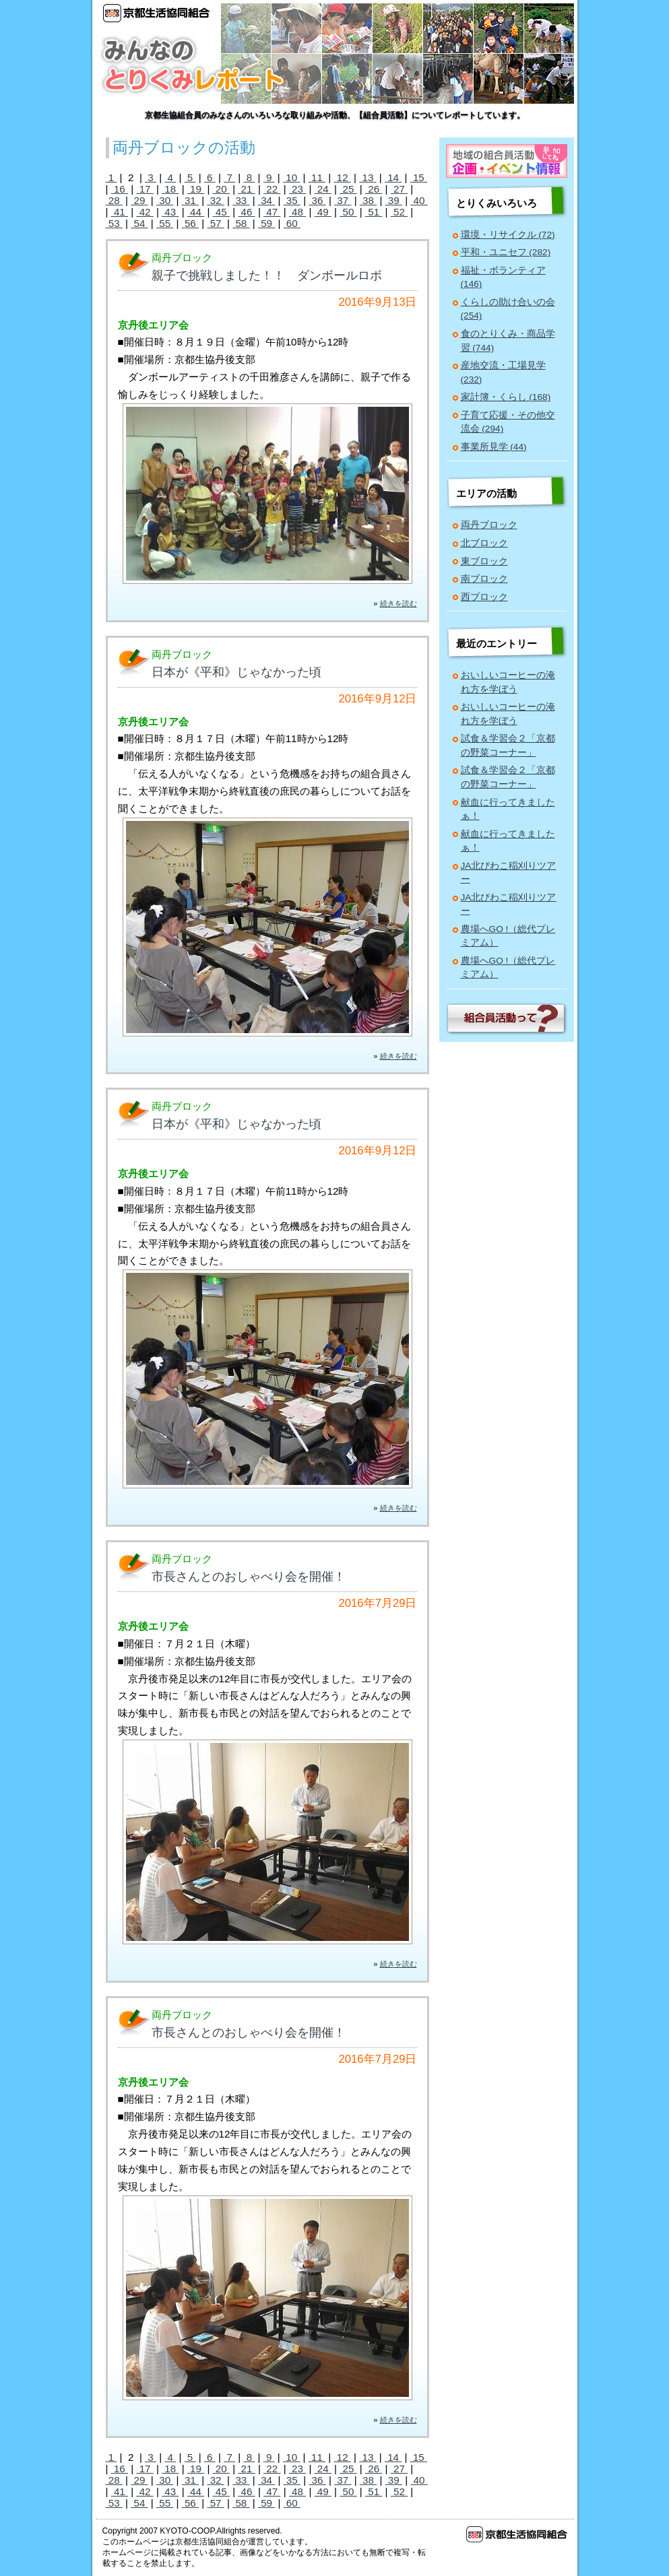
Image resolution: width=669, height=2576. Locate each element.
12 (341, 177)
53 (114, 223)
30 (164, 200)
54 (139, 223)
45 (221, 212)
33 (240, 200)
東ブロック (484, 561)
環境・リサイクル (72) (508, 235)
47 (271, 212)
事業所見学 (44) (494, 447)
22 (271, 189)
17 (144, 189)
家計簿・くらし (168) (506, 397)
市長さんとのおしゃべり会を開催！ (249, 1576)
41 (119, 212)
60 (292, 223)
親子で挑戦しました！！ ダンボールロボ (267, 275)
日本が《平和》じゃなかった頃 (236, 672)
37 (342, 200)
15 (418, 177)
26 (373, 189)
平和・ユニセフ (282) (506, 252)
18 (170, 189)
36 (317, 200)
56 (190, 223)
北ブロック (484, 543)
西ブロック (484, 597)
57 (215, 223)
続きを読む (398, 603)
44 (195, 212)
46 (246, 212)
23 (297, 189)
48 (297, 212)
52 (399, 212)
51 (373, 212)
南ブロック (484, 579)
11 (317, 177)
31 (190, 200)
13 (367, 177)
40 (418, 200)
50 (348, 212)
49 (323, 212)
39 (393, 200)
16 (119, 189)
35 (292, 200)
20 (221, 189)
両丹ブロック (489, 525)
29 (139, 200)
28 (114, 200)
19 (195, 189)
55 (164, 223)
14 (393, 177)
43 (170, 212)
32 (215, 200)
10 (291, 177)
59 (266, 223)
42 (144, 212)
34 (266, 200)
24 (323, 189)
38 (368, 200)
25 (348, 189)
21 (246, 189)
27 (399, 189)
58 (240, 223)
